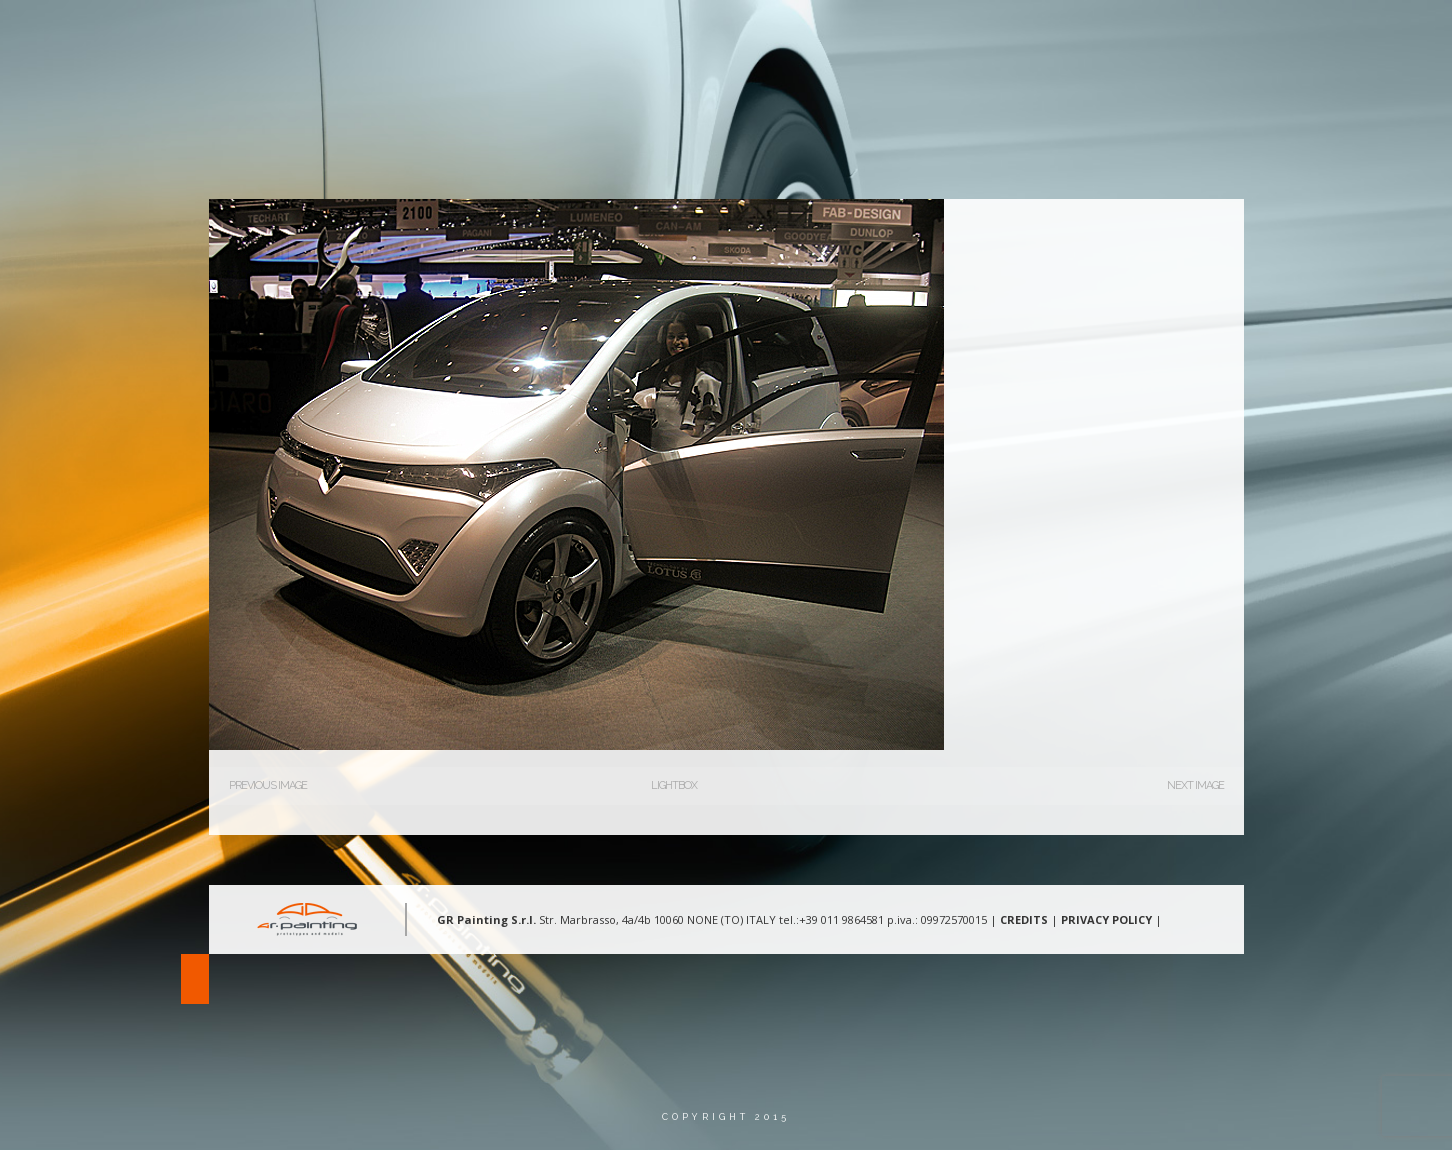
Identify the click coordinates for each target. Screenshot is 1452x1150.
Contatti (1193, 34)
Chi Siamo (831, 34)
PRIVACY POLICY (1106, 919)
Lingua (1290, 34)
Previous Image (268, 785)
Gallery (1095, 34)
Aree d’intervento (966, 34)
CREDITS (1024, 919)
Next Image (1195, 785)
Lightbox (674, 785)
